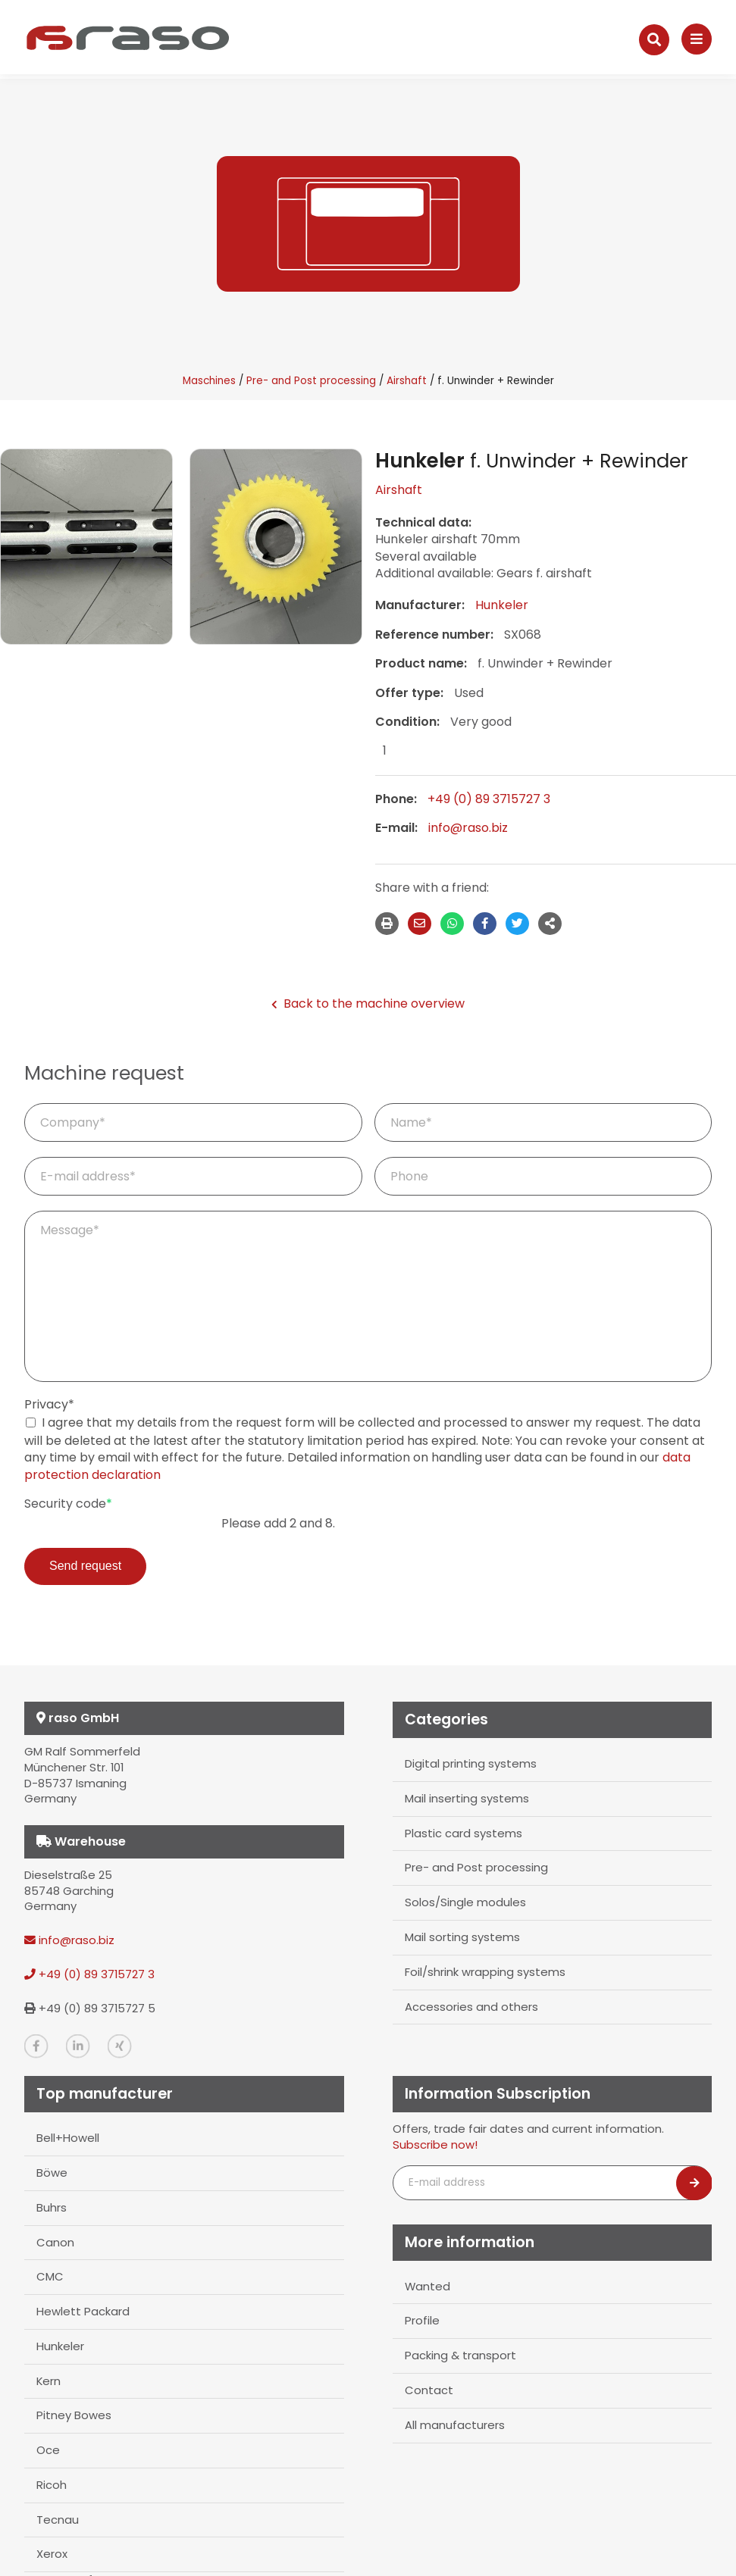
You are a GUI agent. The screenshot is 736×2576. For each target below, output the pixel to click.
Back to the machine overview (368, 1004)
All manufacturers (455, 2424)
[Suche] (654, 39)
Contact (429, 2390)
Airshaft (407, 381)
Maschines (209, 381)
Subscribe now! (435, 2144)
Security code (68, 1504)
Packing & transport (460, 2355)
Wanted (427, 2286)
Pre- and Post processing (311, 381)
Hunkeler (501, 605)
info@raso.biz (468, 827)
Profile (422, 2320)
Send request (85, 1565)
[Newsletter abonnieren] (694, 2183)
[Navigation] (696, 39)
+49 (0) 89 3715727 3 (489, 799)
